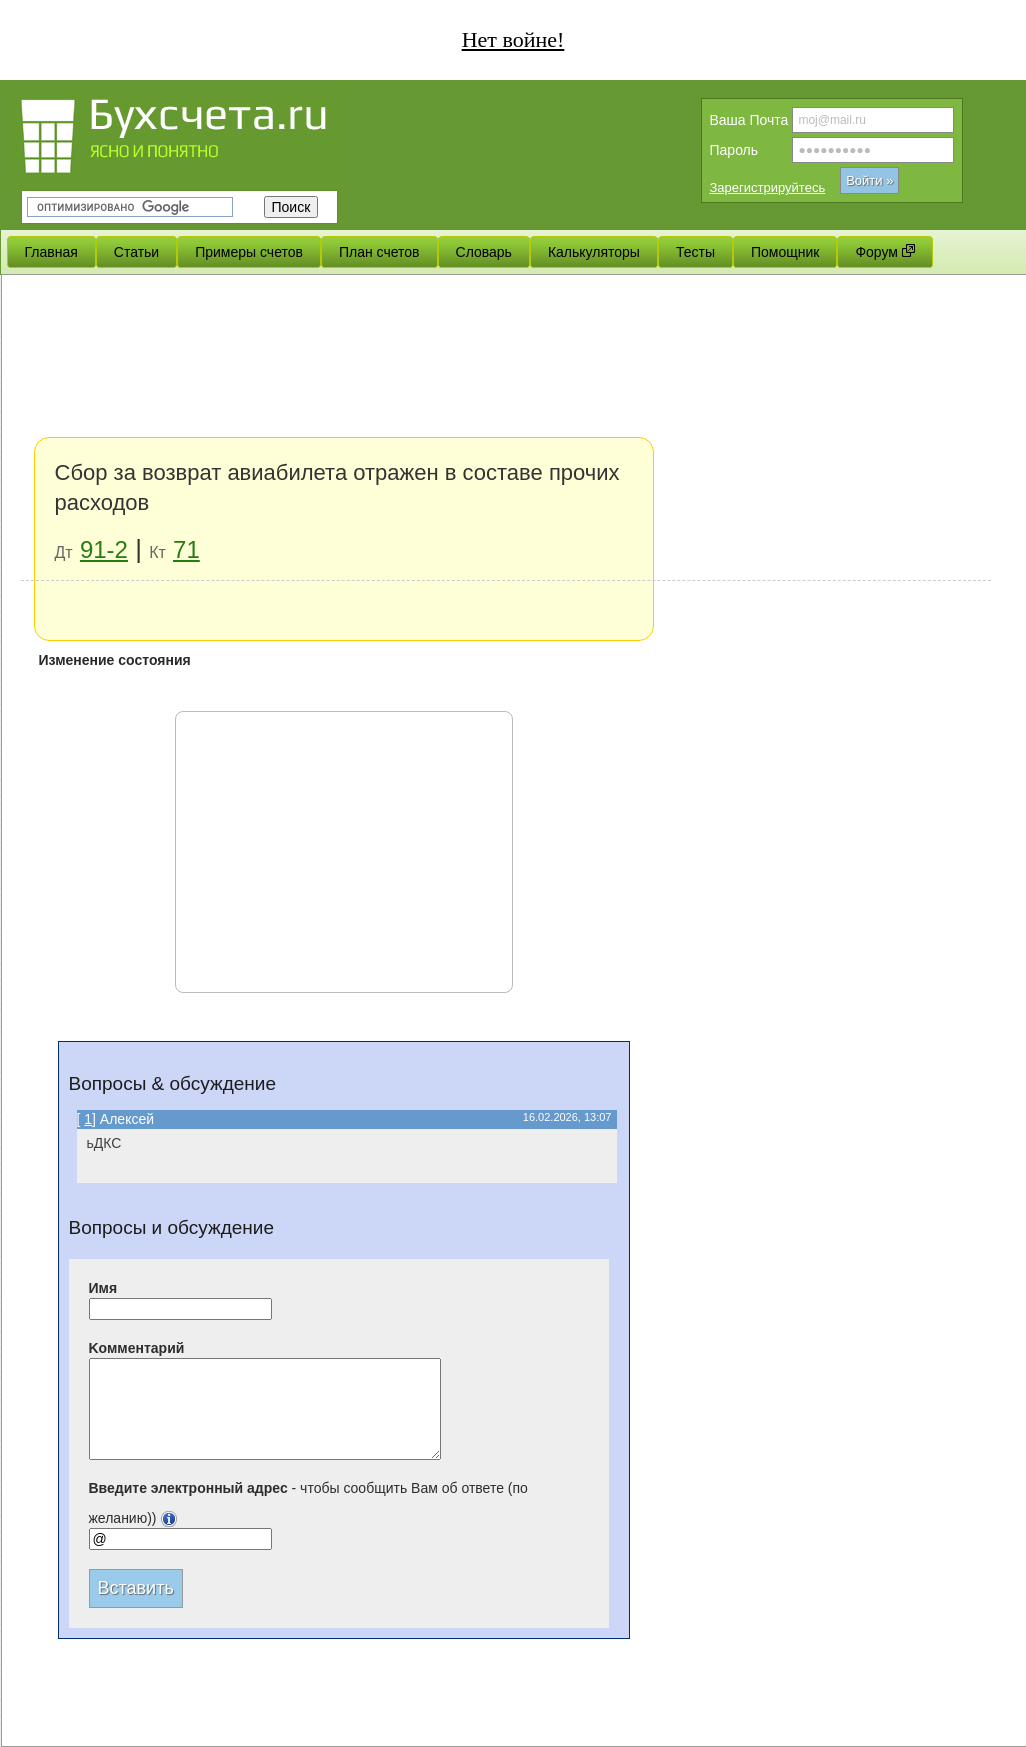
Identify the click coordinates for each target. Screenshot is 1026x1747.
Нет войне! (513, 39)
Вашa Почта (749, 120)
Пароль (734, 150)
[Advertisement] (505, 430)
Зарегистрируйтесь (768, 187)
